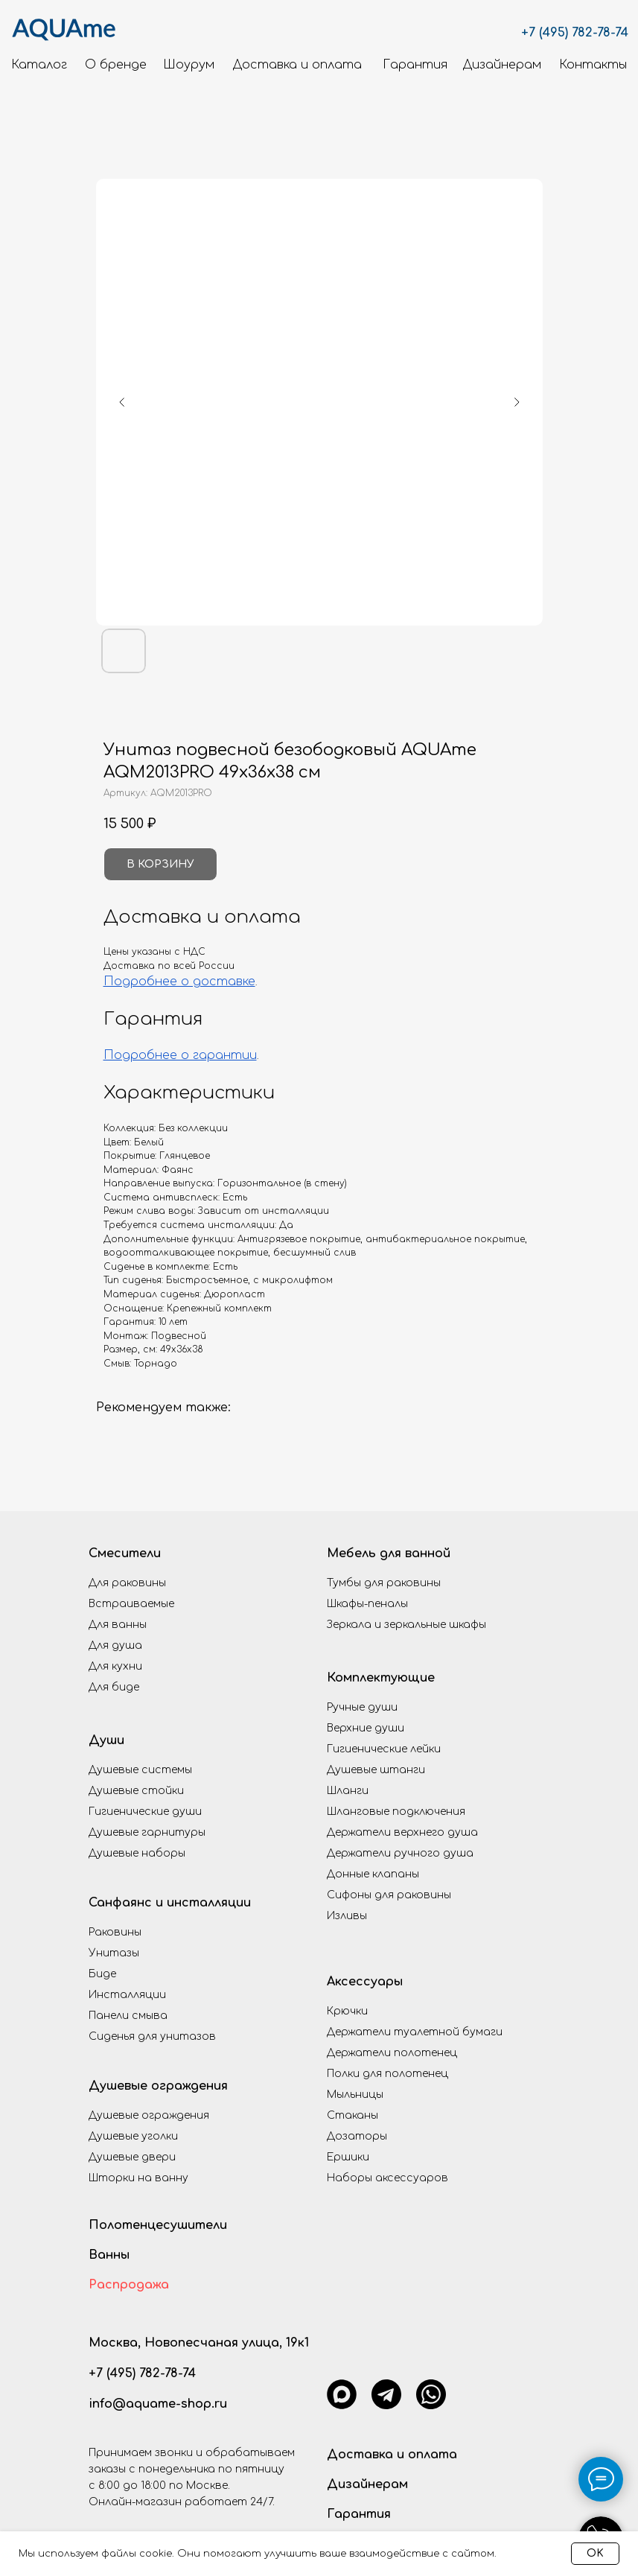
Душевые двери (132, 2157)
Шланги (348, 1790)
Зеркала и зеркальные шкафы (406, 1624)
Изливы (347, 1915)
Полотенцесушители (158, 2225)
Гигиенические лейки (384, 1749)
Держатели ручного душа (400, 1853)
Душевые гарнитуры (147, 1832)
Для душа (115, 1645)
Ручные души (362, 1707)
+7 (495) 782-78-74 (574, 32)
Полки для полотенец (387, 2073)
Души (106, 1740)
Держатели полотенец (392, 2052)
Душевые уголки (133, 2136)
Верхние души (365, 1728)
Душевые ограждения (158, 2086)
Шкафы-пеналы (367, 1603)
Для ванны (118, 1624)
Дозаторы (357, 2136)
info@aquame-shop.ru (158, 2404)
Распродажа (129, 2285)
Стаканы (352, 2115)
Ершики (348, 2157)
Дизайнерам (367, 2484)
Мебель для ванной (388, 1553)
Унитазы (114, 1953)
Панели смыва (128, 2015)
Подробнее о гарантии (180, 1055)
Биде (102, 1973)
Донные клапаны (373, 1874)
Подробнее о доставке (179, 981)
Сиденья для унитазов (152, 2036)
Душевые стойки (136, 1790)
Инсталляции (127, 1994)
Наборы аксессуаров (387, 2178)
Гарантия (359, 2514)
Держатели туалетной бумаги (415, 2032)
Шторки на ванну (138, 2178)
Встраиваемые (131, 1603)
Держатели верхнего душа (402, 1832)
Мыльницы (355, 2094)
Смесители (125, 1553)
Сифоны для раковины (389, 1895)
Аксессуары (365, 1981)
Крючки (347, 2011)
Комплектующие (381, 1678)
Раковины (115, 1932)
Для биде (114, 1687)
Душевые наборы (137, 1853)
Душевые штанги (376, 1769)
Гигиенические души (145, 1811)
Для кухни (115, 1666)
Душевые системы (140, 1769)
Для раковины (127, 1582)
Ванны (109, 2255)
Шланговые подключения (396, 1811)
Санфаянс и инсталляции (170, 1902)
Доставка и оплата (392, 2454)
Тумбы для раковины (384, 1582)
